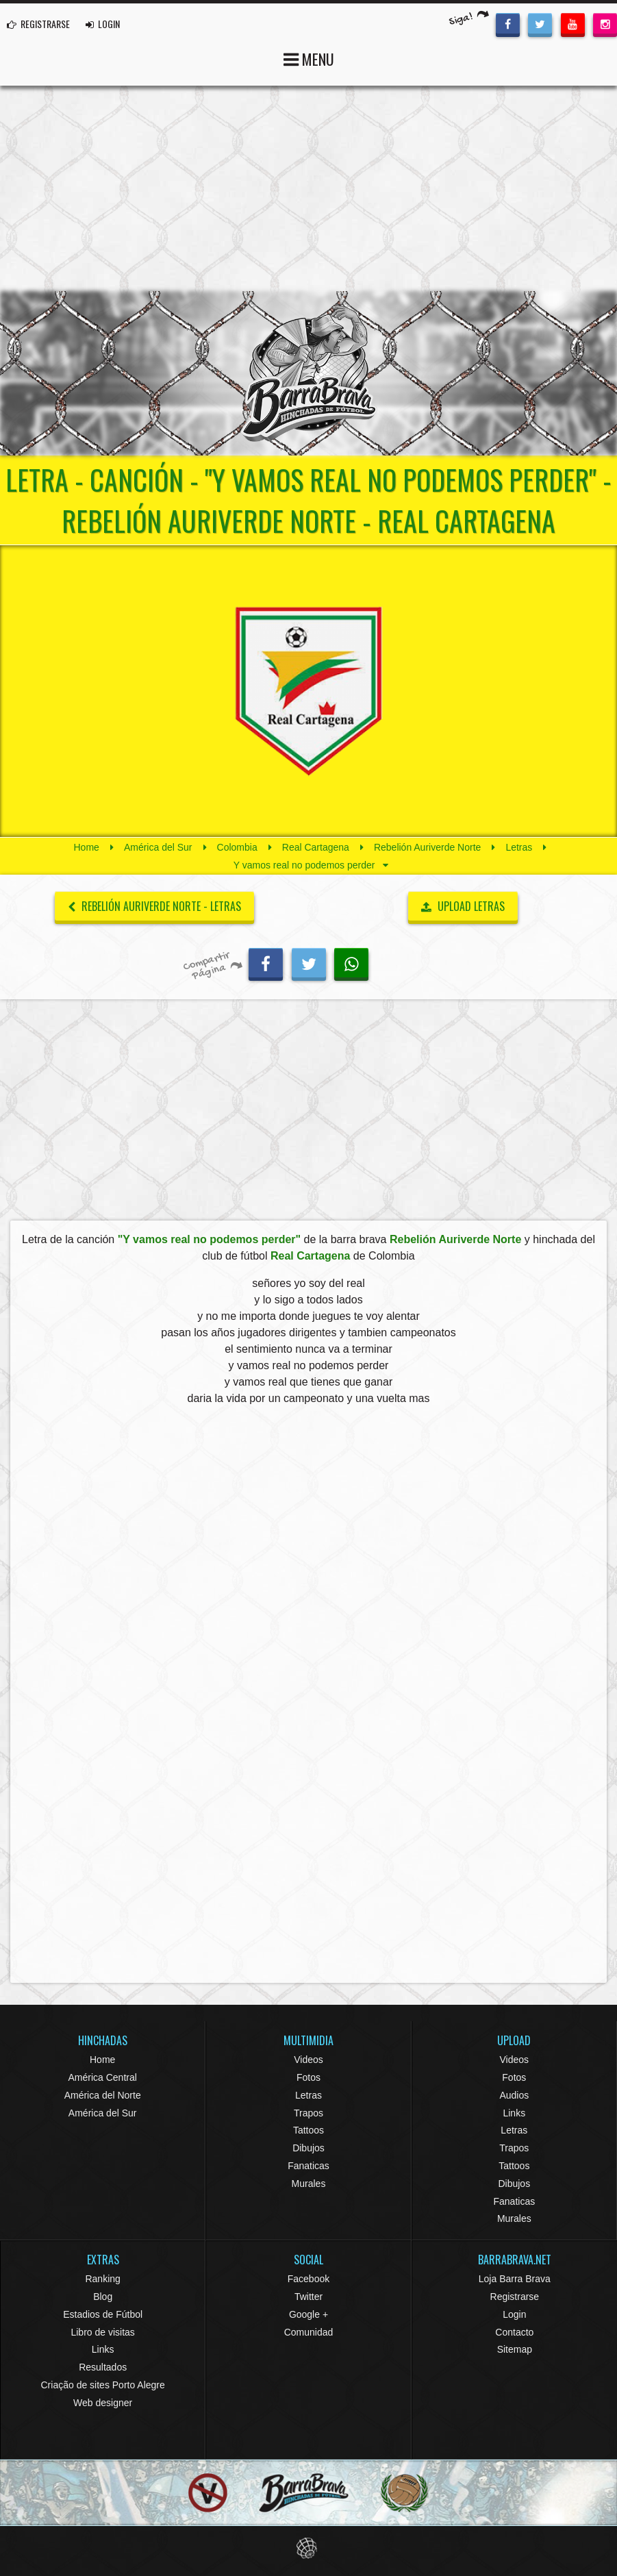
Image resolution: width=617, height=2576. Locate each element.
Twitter (308, 2296)
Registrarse (515, 2296)
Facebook (308, 2278)
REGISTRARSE (38, 23)
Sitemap (514, 2349)
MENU (309, 58)
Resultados (103, 2367)
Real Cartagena (315, 847)
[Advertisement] (308, 188)
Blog (102, 2296)
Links (514, 2113)
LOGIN (103, 23)
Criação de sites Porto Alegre (103, 2384)
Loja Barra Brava (515, 2278)
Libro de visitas (102, 2332)
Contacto (514, 2332)
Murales (309, 2183)
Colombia (237, 847)
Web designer (102, 2402)
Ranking (102, 2278)
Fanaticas (308, 2165)
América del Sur (158, 847)
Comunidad (308, 2332)
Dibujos (308, 2147)
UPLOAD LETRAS (463, 906)
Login (514, 2314)
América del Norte (102, 2095)
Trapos (308, 2113)
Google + (308, 2314)
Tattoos (308, 2130)
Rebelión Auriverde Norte (427, 847)
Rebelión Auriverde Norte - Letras (154, 906)
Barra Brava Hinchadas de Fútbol (308, 373)
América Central (102, 2077)
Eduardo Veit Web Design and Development (308, 2548)
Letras (518, 847)
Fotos (308, 2077)
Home (86, 847)
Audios (514, 2095)
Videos (308, 2059)
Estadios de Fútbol (102, 2314)
